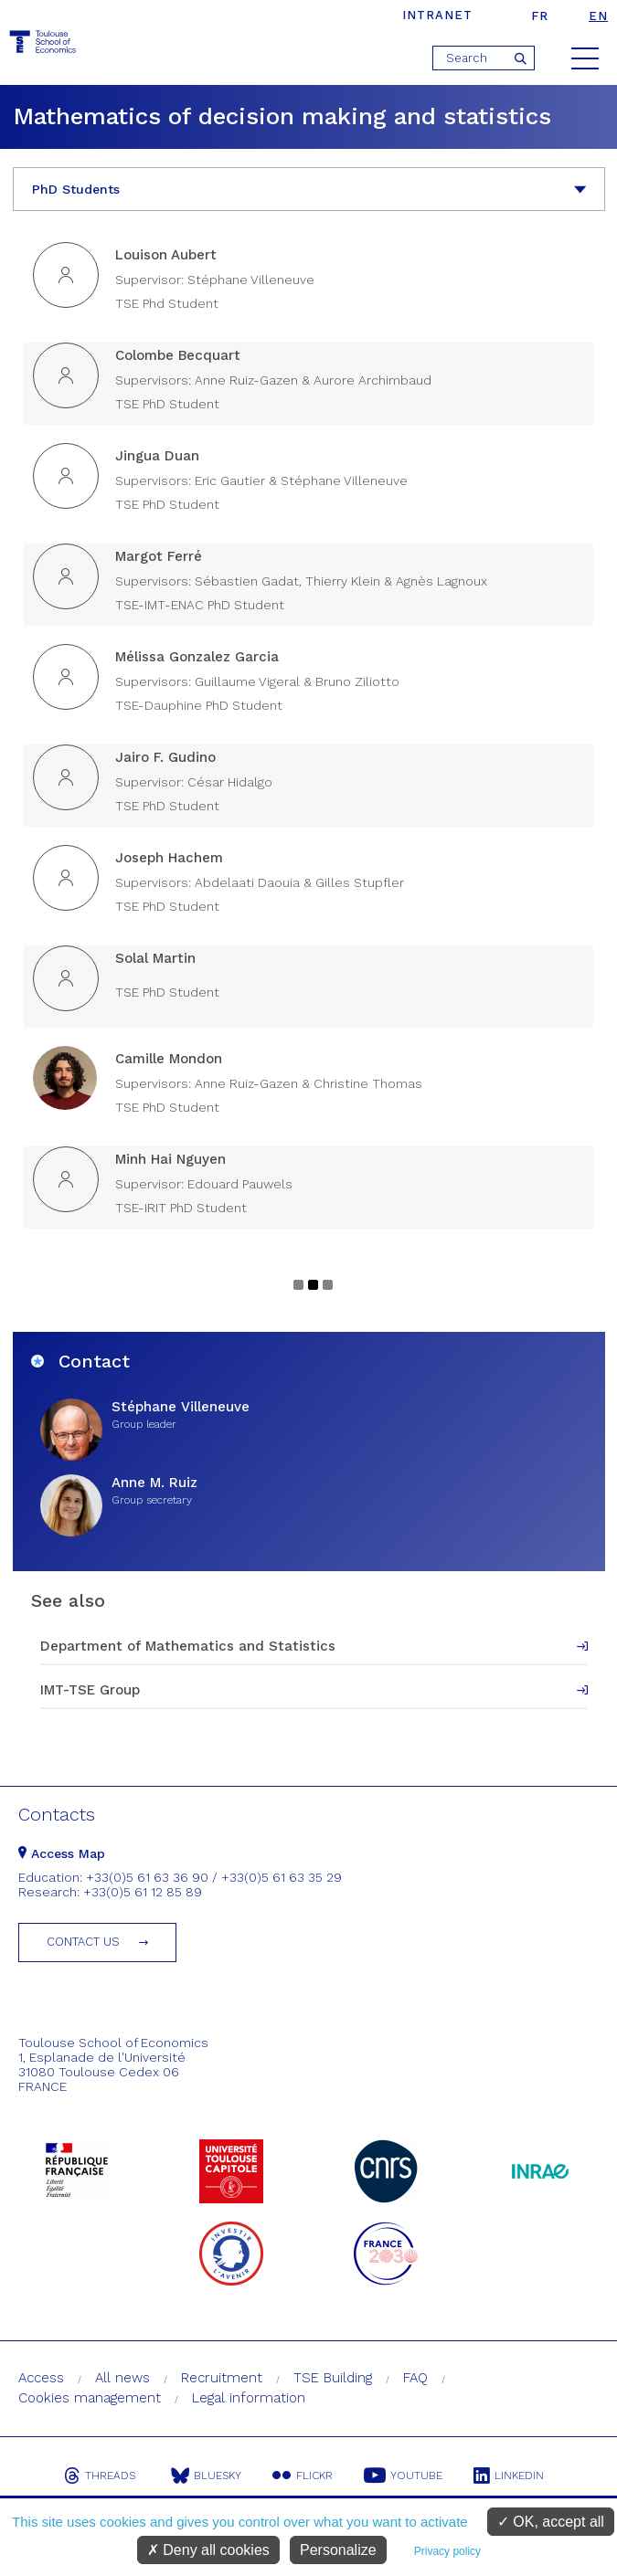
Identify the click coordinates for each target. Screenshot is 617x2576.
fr (539, 16)
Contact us (83, 1941)
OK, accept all (550, 2521)
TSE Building (332, 2378)
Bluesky (206, 2475)
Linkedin (508, 2475)
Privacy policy (447, 2551)
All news (122, 2378)
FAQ (415, 2378)
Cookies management (89, 2398)
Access (41, 2378)
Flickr (302, 2475)
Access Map (61, 1853)
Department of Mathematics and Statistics (187, 1646)
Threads (99, 2475)
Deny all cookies (208, 2550)
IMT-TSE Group (90, 1690)
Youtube (403, 2475)
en (598, 16)
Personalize (338, 2550)
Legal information (248, 2398)
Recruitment (221, 2378)
